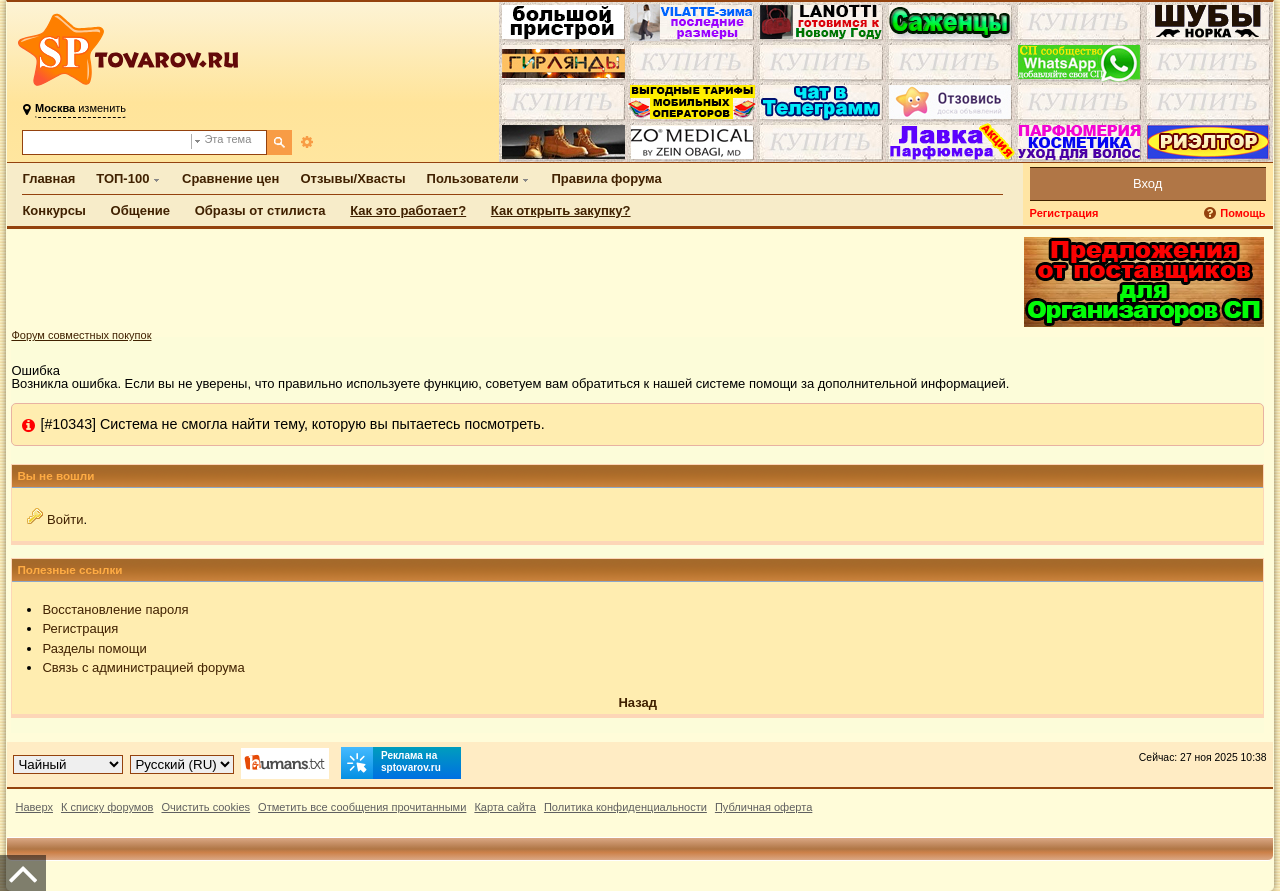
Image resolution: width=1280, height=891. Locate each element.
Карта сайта (505, 807)
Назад (637, 702)
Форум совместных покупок (81, 335)
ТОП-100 (122, 178)
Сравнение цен (230, 178)
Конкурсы (54, 210)
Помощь (1242, 213)
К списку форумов (107, 807)
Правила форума (606, 178)
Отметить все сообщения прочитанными (362, 807)
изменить (80, 108)
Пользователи (473, 178)
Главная (48, 178)
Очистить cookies (205, 807)
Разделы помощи (94, 648)
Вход (1147, 183)
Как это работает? (408, 210)
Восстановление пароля (115, 609)
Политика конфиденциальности (625, 807)
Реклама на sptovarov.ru (391, 763)
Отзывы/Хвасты (352, 178)
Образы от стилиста (260, 210)
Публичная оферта (763, 807)
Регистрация (1064, 213)
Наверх (34, 807)
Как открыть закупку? (561, 210)
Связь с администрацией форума (143, 667)
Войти (65, 519)
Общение (140, 210)
